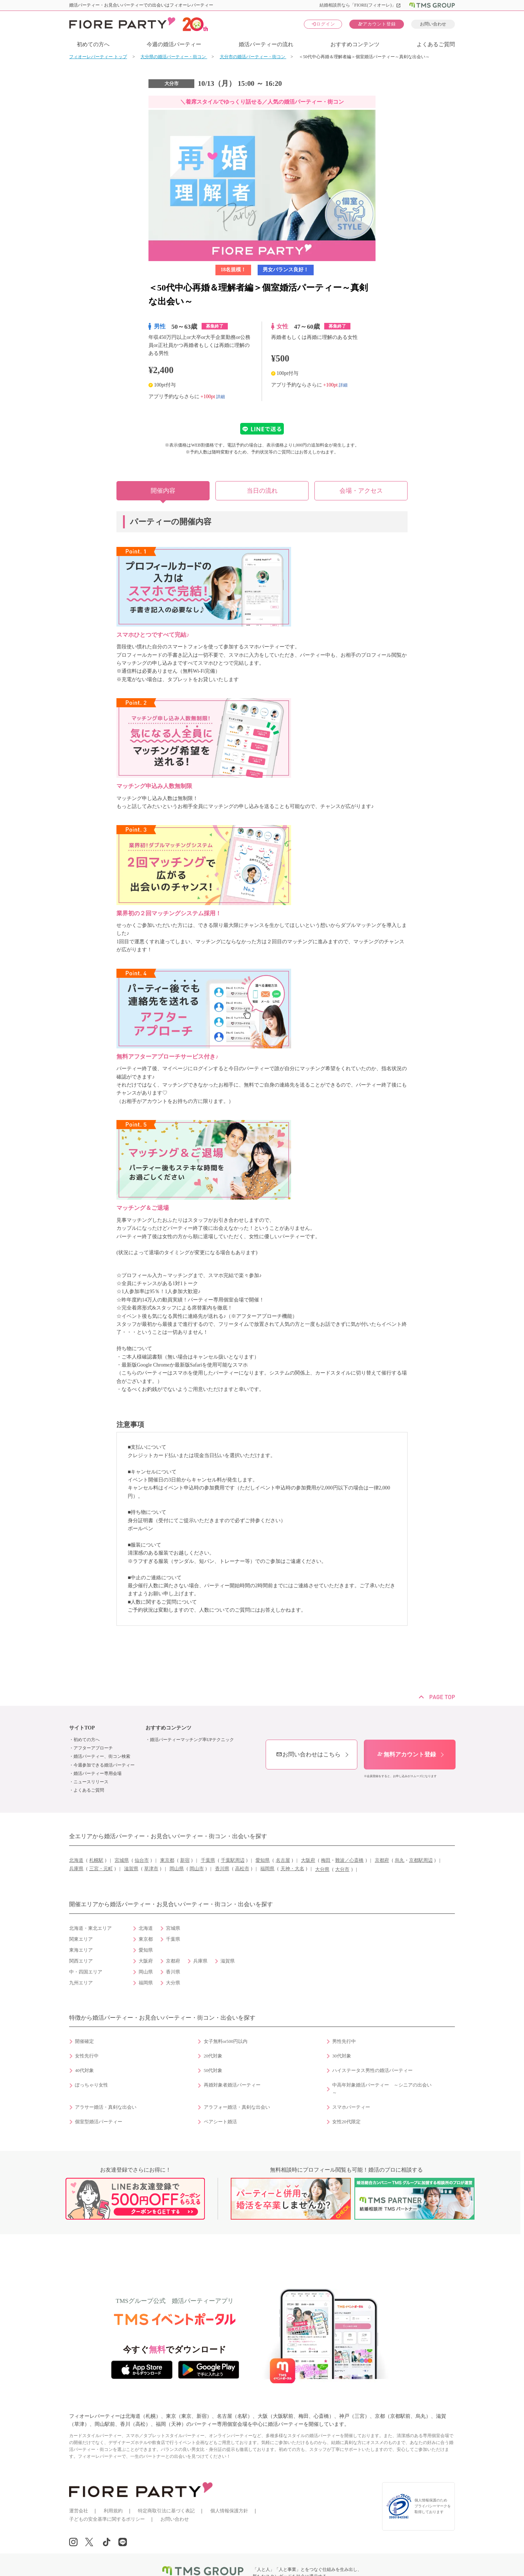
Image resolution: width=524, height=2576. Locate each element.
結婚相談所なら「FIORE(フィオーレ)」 (360, 5)
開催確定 (84, 2041)
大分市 (342, 1869)
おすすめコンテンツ (355, 44)
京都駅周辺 (421, 1860)
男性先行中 (344, 2041)
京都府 (382, 1860)
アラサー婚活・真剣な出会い (105, 2107)
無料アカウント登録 (406, 1754)
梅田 (325, 1860)
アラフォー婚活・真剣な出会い (237, 2107)
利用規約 (113, 2510)
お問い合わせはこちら (308, 1754)
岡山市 (197, 1868)
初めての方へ (93, 44)
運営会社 (78, 2510)
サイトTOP (82, 1728)
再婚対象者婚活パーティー (232, 2085)
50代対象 (213, 2070)
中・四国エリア (85, 1972)
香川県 (222, 1868)
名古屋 (283, 1860)
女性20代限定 (346, 2121)
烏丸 (399, 1860)
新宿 (185, 1860)
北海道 (76, 1860)
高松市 (242, 1868)
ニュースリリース (91, 1781)
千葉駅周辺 (233, 1860)
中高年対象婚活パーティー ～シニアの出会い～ (382, 2089)
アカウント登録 (377, 24)
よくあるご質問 (436, 44)
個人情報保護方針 (229, 2510)
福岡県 (267, 1868)
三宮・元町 (101, 1868)
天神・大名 (292, 1868)
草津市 (151, 1868)
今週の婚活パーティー (174, 44)
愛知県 (262, 1860)
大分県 (322, 1869)
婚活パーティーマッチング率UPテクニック (192, 1739)
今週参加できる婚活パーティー (104, 1765)
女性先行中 (87, 2056)
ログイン (323, 24)
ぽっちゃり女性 (91, 2085)
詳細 (220, 396)
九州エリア (81, 1982)
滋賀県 (131, 1868)
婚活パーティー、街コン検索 (102, 1756)
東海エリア (81, 1950)
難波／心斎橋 (349, 1860)
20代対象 (213, 2056)
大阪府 (308, 1860)
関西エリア (81, 1961)
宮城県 (122, 1860)
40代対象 (84, 2070)
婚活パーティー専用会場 (98, 1773)
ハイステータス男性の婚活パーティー (372, 2070)
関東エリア (81, 1939)
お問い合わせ (433, 24)
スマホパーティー (351, 2107)
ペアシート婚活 (220, 2121)
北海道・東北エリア (90, 1928)
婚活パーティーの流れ (266, 44)
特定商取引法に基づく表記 (166, 2510)
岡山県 (177, 1868)
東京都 (167, 1860)
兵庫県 (76, 1868)
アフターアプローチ (93, 1748)
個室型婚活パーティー (98, 2121)
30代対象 (341, 2056)
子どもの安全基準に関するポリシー (107, 2519)
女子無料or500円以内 (225, 2041)
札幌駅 (96, 1860)
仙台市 (142, 1860)
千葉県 (208, 1860)
